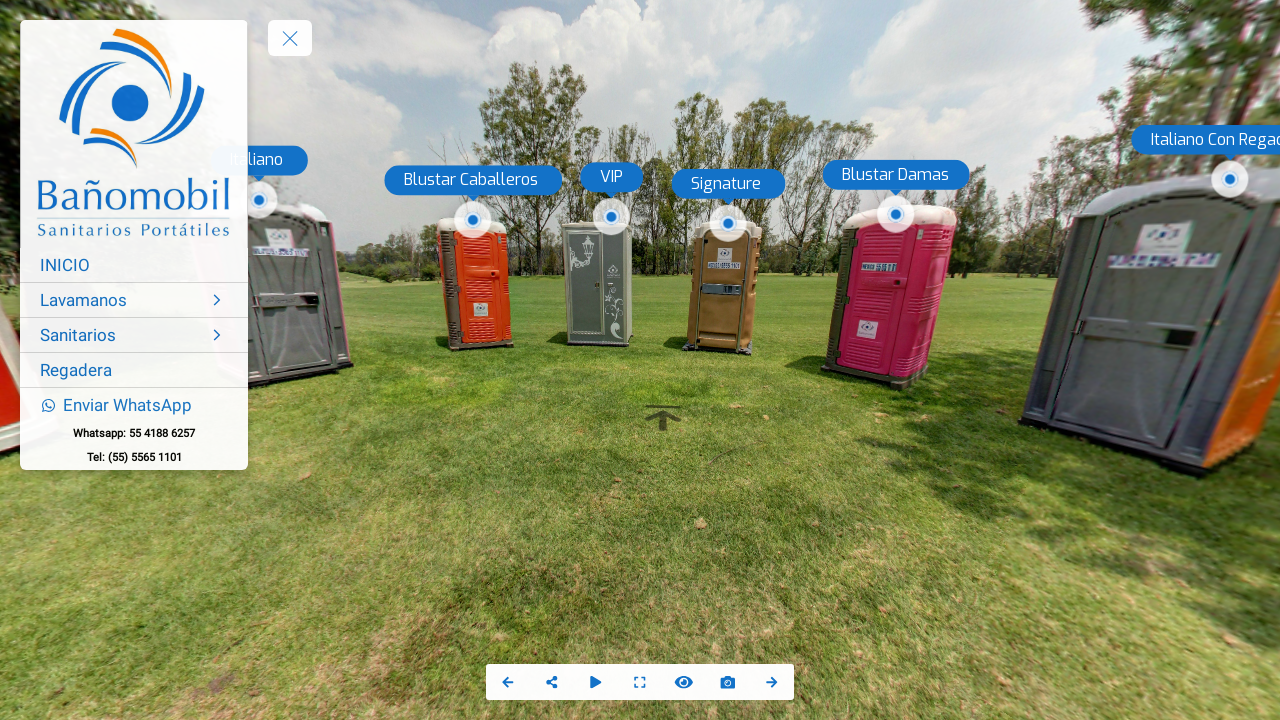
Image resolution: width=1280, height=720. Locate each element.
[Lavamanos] (134, 300)
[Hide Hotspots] (684, 682)
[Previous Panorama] (508, 682)
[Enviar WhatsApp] (134, 405)
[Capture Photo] (728, 682)
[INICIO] (134, 265)
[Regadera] (134, 370)
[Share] (552, 682)
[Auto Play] (596, 682)
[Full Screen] (640, 682)
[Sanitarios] (134, 335)
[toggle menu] (290, 38)
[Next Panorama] (772, 682)
